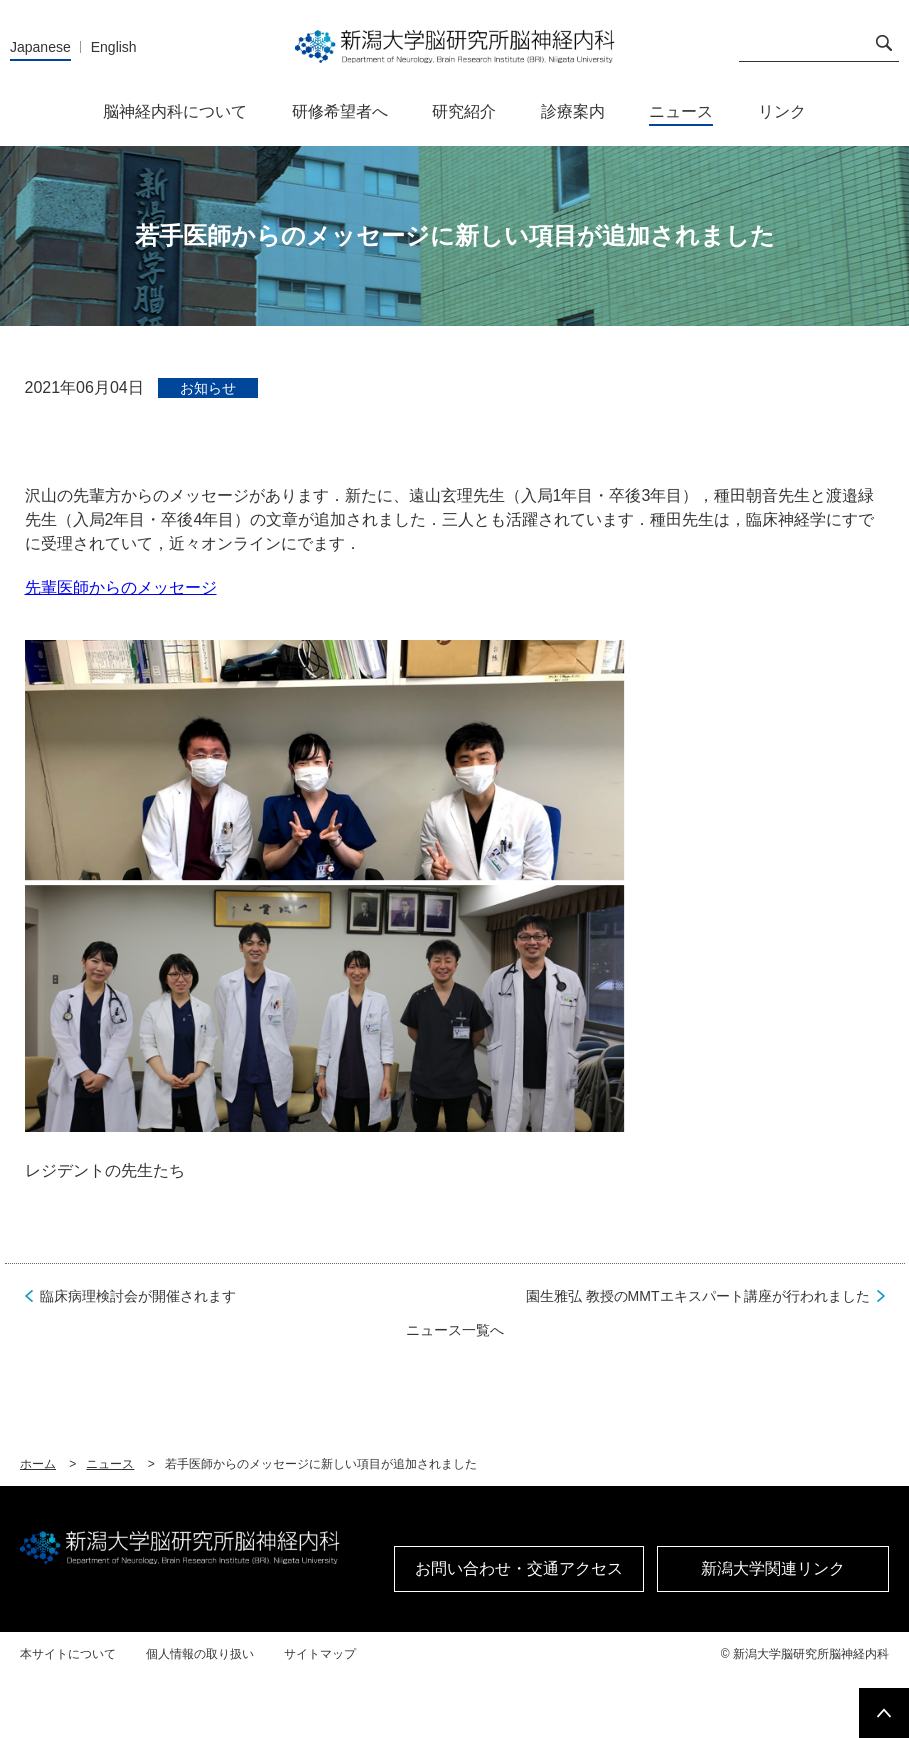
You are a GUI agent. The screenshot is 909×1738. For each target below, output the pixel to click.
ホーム (38, 1464)
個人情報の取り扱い (200, 1654)
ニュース (110, 1464)
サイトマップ (320, 1654)
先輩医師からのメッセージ (121, 587)
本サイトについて (68, 1654)
